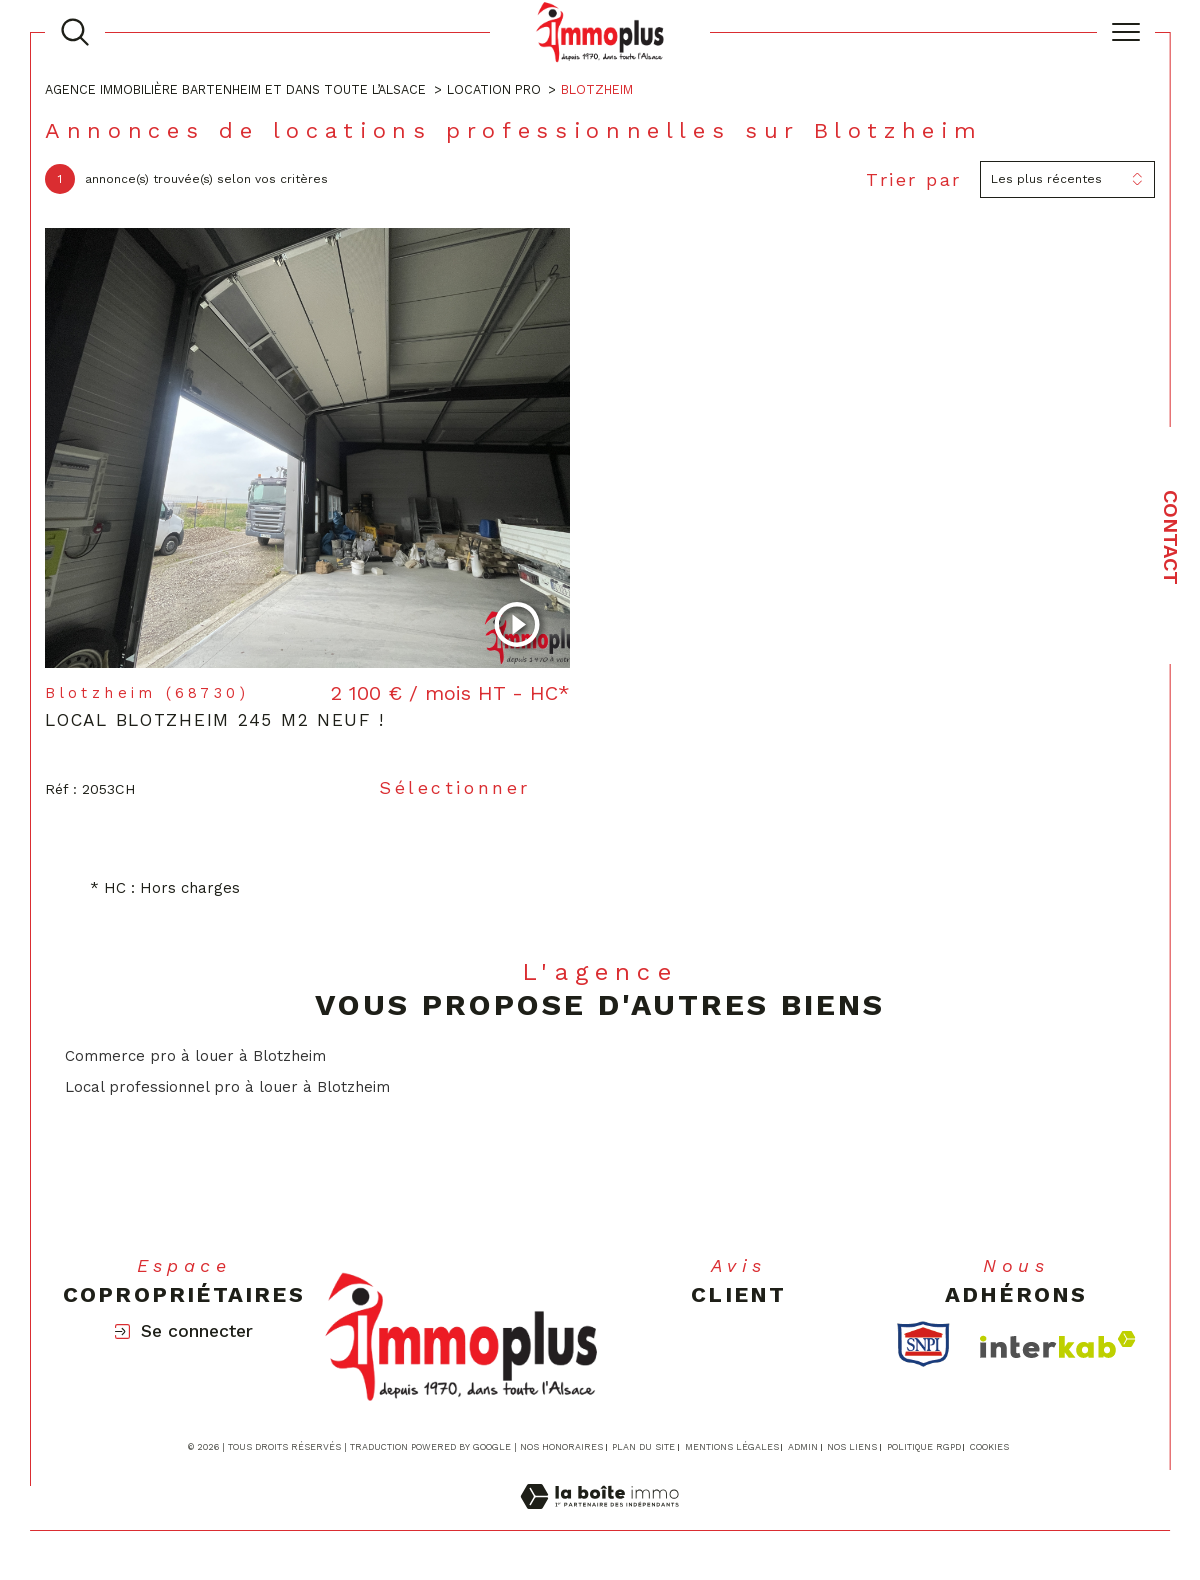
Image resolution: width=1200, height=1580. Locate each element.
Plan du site (643, 1447)
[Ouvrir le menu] (1126, 32)
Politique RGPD (924, 1447)
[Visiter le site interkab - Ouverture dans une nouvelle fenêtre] (1058, 1344)
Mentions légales (732, 1447)
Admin (803, 1447)
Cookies (989, 1447)
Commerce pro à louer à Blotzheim (195, 1056)
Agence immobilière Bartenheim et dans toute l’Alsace (235, 89)
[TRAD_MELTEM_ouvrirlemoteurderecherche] (75, 32)
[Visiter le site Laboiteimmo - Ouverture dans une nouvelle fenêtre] (599, 1519)
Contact (1171, 537)
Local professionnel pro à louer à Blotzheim (227, 1087)
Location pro (494, 89)
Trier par (914, 179)
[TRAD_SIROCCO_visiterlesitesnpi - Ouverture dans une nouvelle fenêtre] (923, 1344)
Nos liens (852, 1447)
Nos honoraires (561, 1447)
